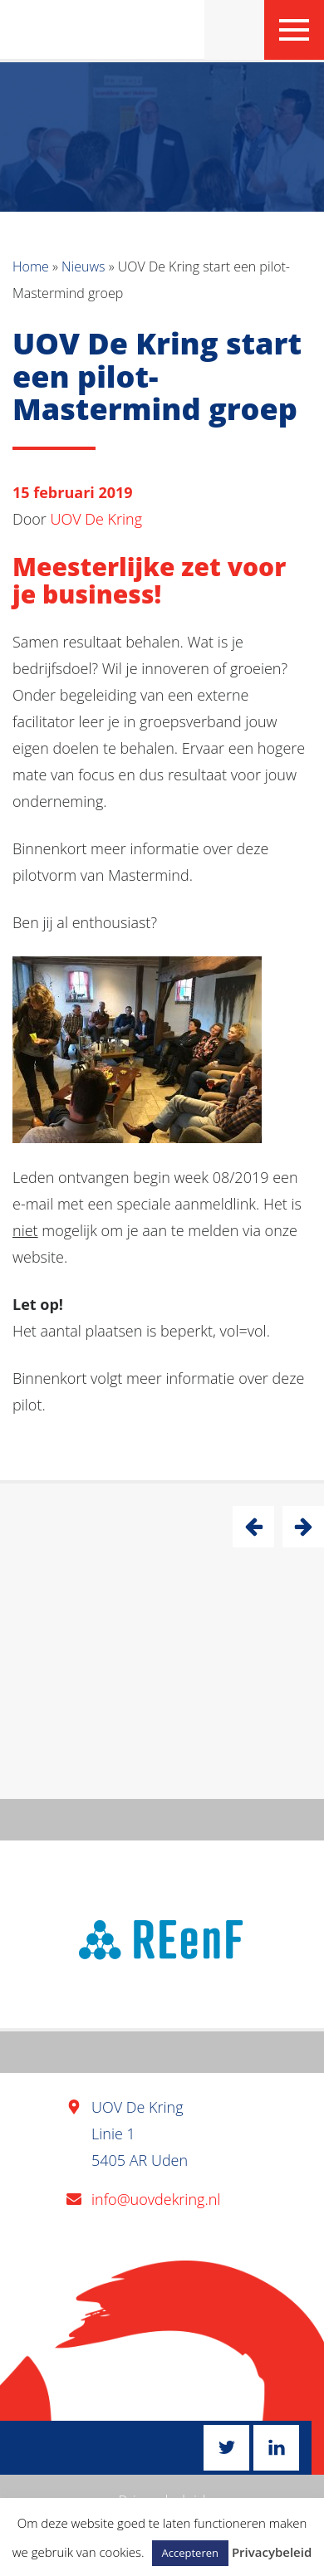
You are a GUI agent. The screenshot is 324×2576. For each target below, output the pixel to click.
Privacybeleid (272, 2552)
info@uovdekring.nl (155, 2199)
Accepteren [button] (190, 2552)
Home (30, 266)
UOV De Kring (97, 519)
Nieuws (83, 266)
